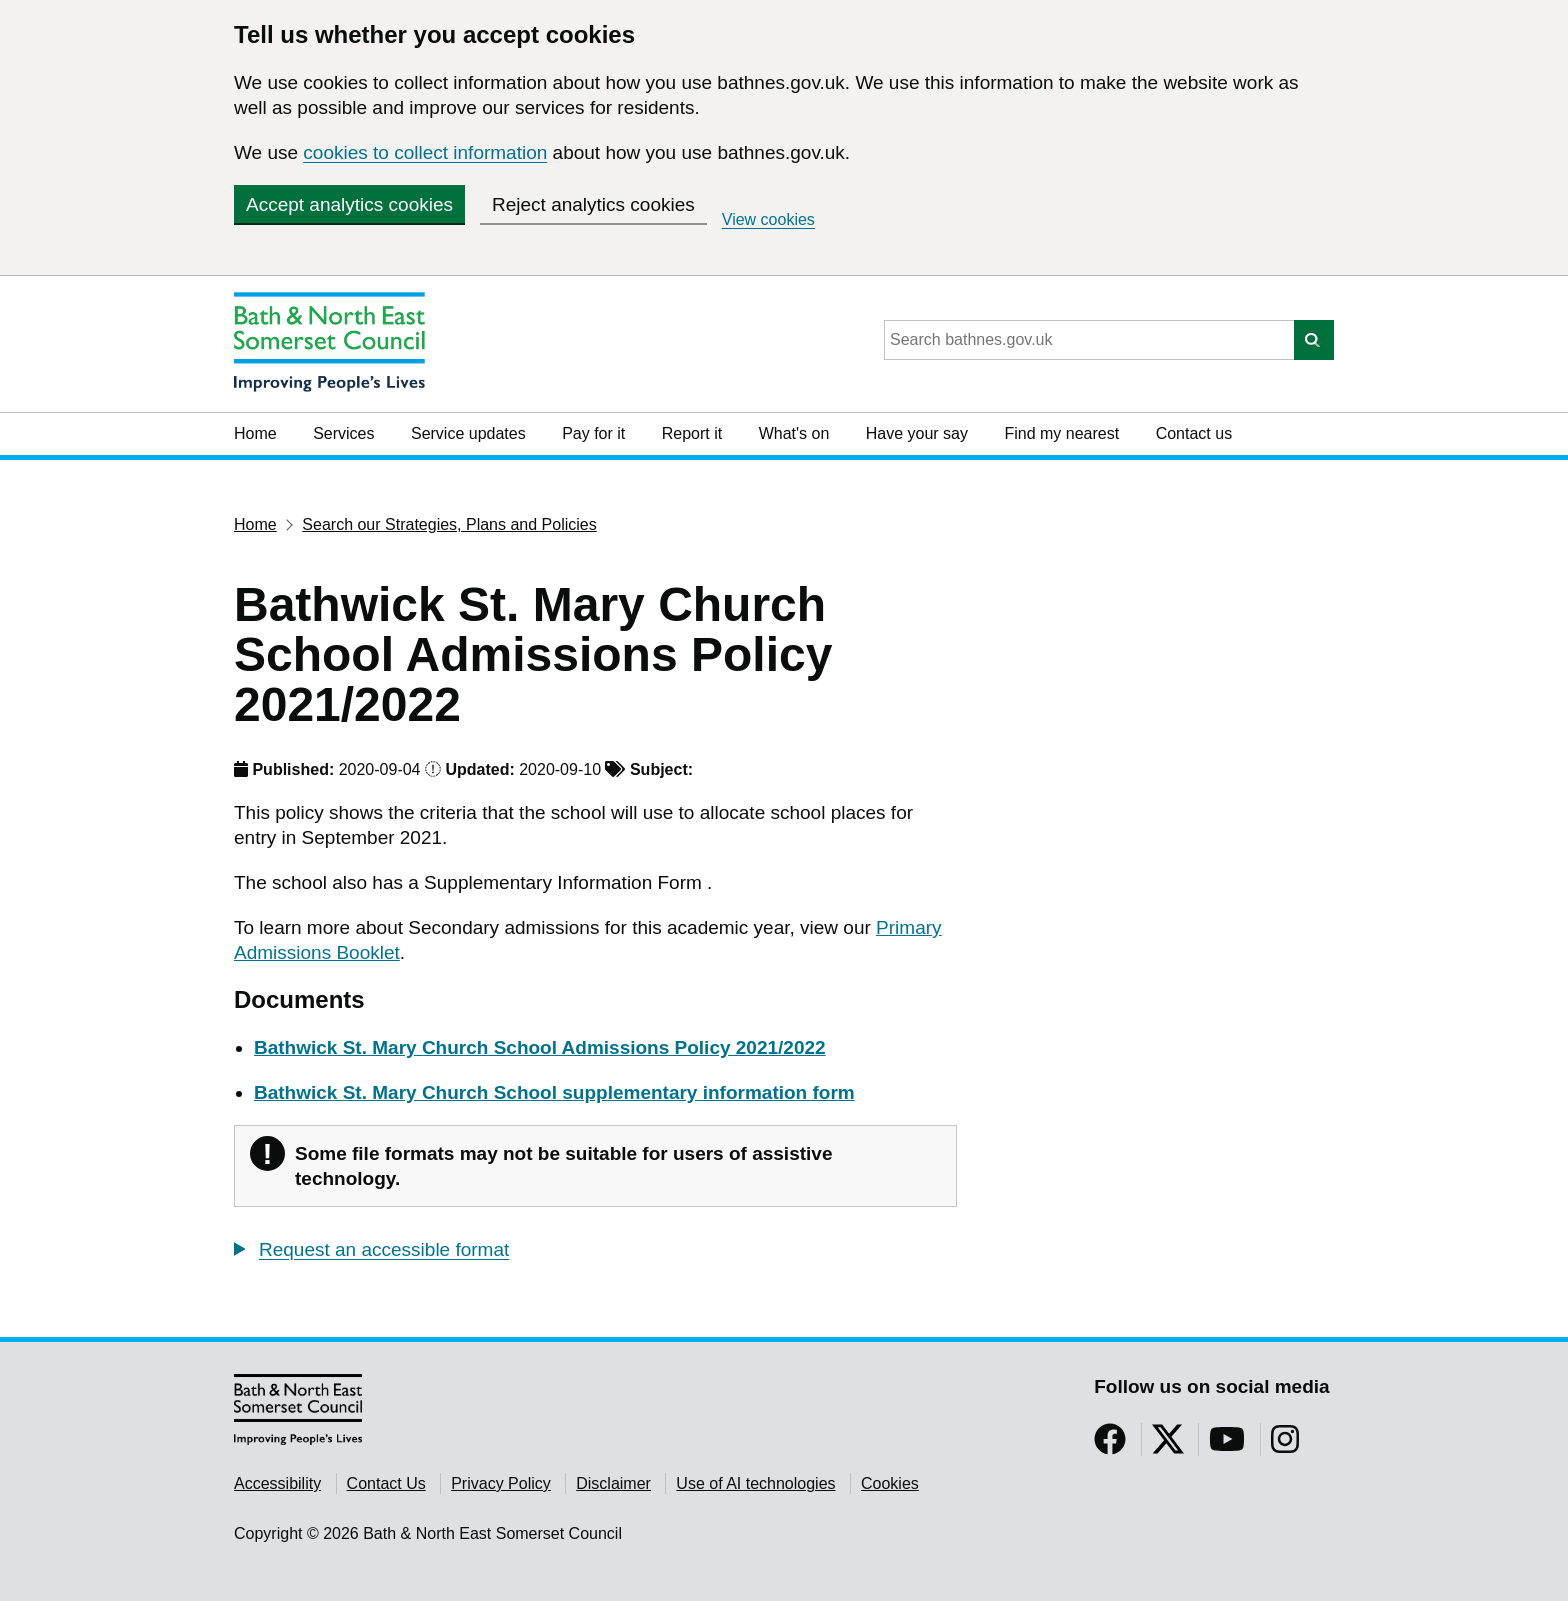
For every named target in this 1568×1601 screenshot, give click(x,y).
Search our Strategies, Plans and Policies (449, 524)
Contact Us (386, 1483)
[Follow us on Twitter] (1168, 1445)
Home (255, 433)
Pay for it (593, 433)
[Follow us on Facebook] (1110, 1445)
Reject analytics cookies (593, 204)
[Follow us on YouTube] (1227, 1445)
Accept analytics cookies (349, 204)
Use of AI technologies (755, 1483)
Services (343, 433)
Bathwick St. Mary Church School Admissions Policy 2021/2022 (540, 1047)
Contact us (1194, 433)
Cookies (890, 1483)
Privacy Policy (501, 1483)
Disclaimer (613, 1483)
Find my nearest (1061, 433)
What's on (794, 433)
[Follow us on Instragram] (1285, 1445)
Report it (692, 433)
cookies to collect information (425, 152)
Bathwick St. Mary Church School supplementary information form (554, 1092)
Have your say (917, 433)
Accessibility (277, 1483)
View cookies (768, 219)
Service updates (468, 433)
